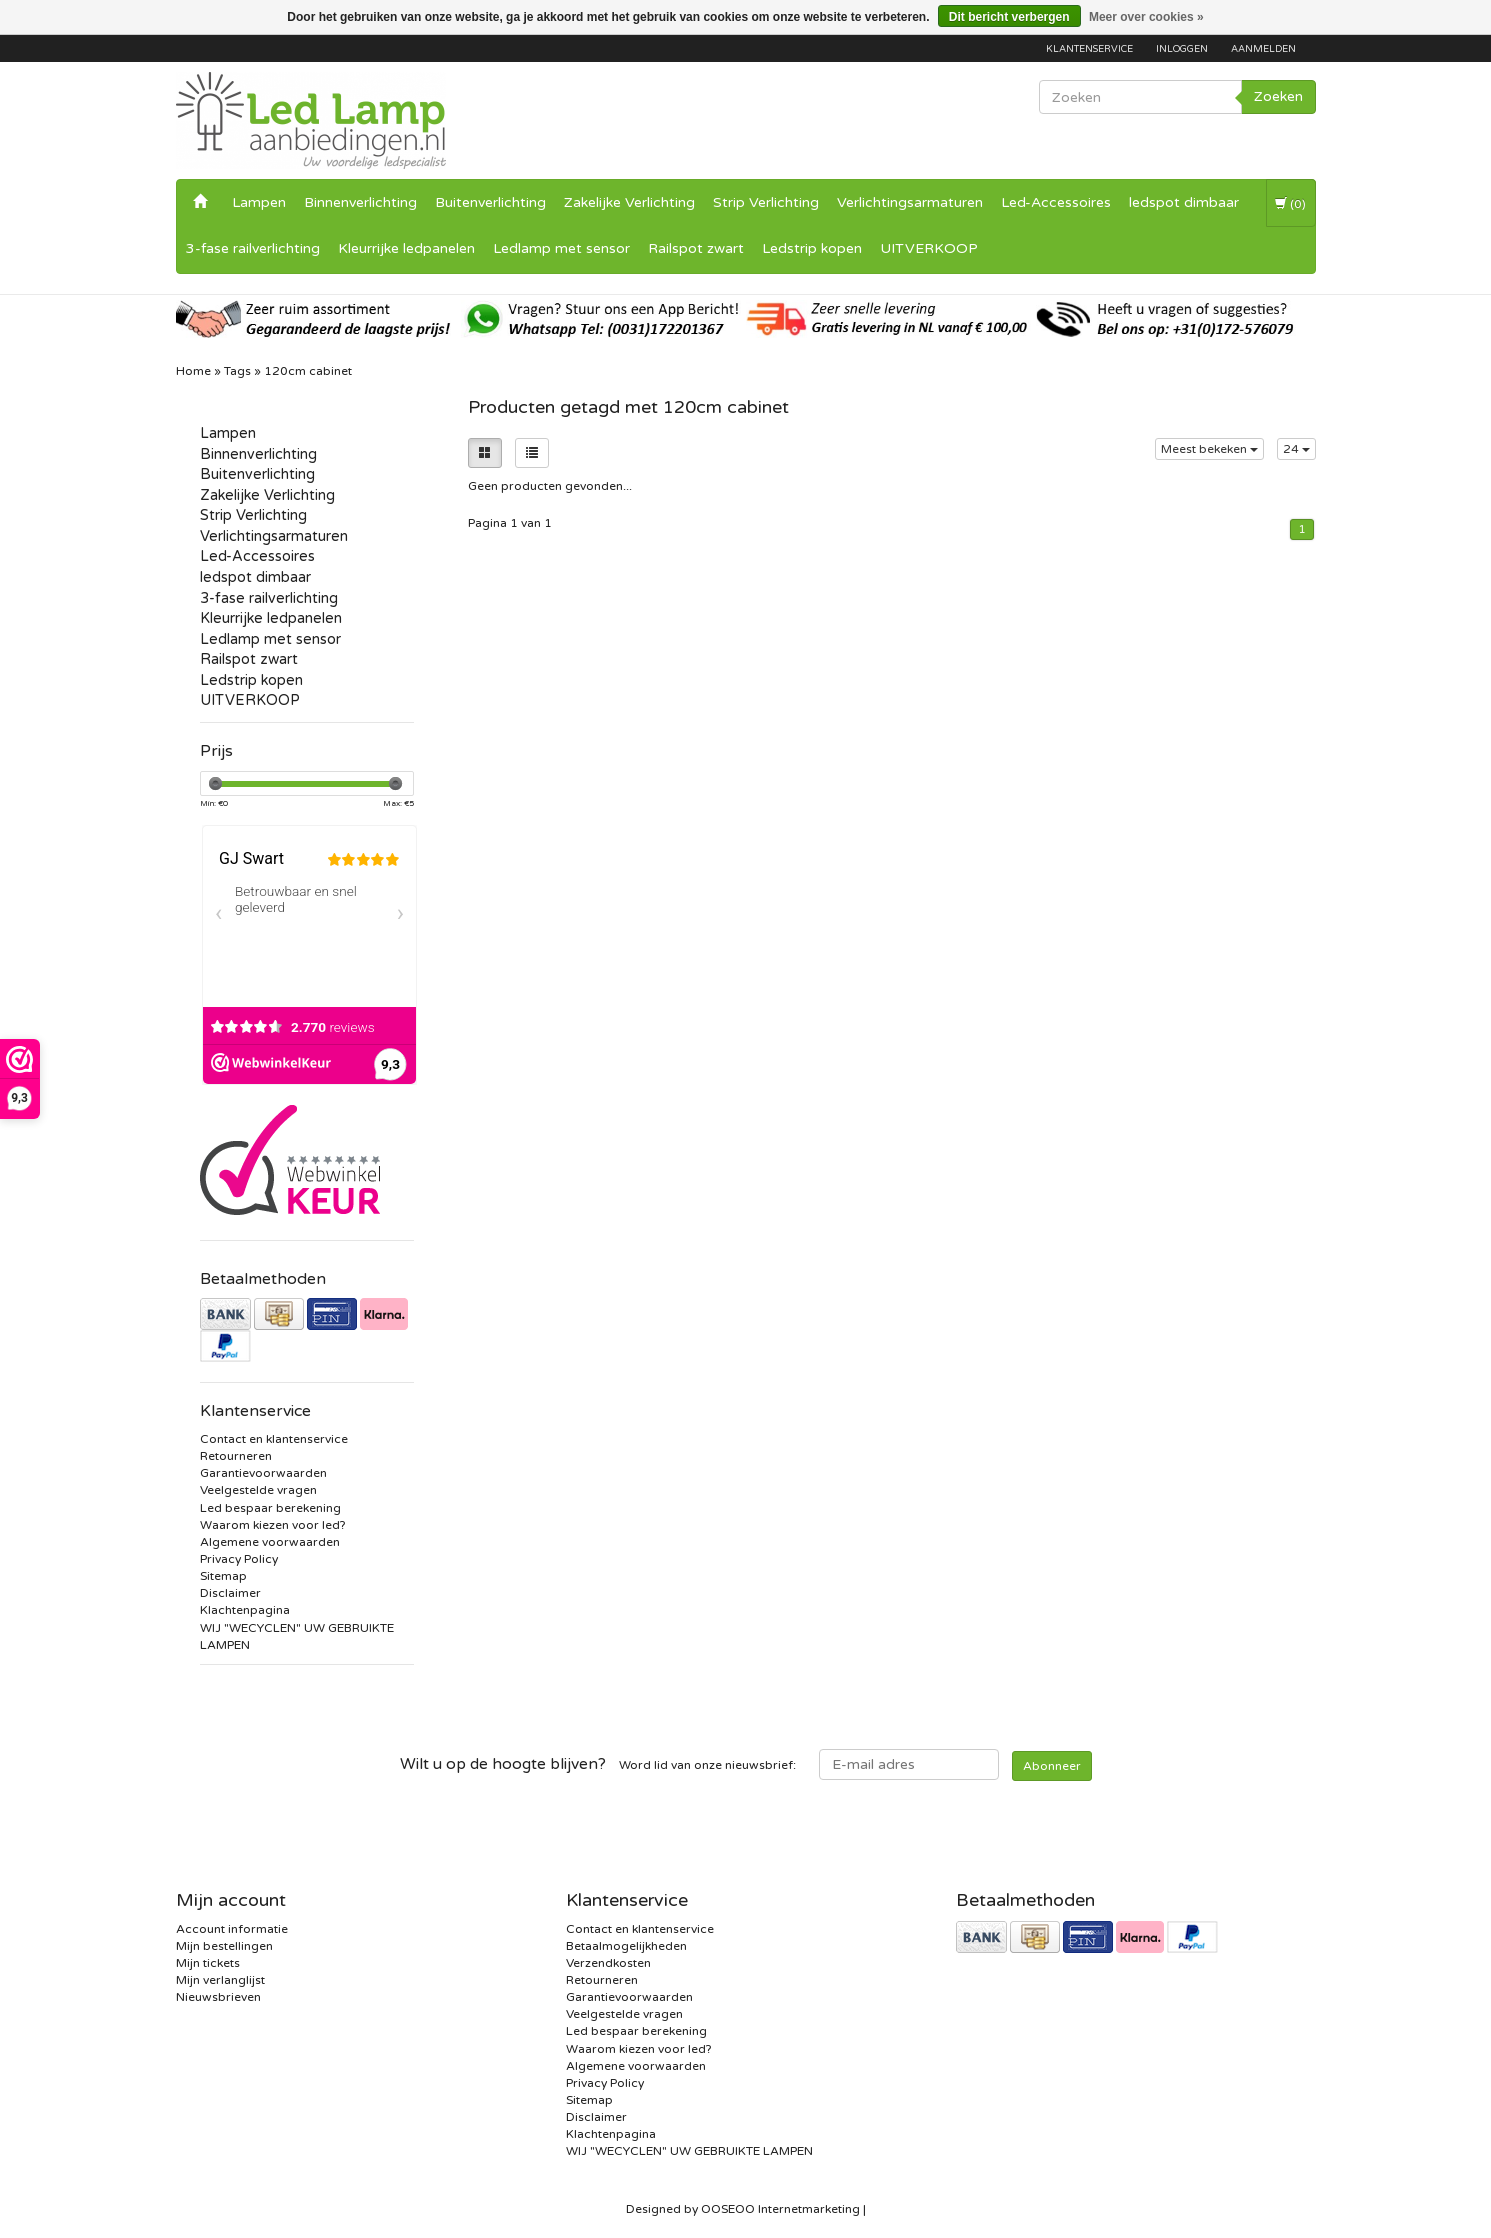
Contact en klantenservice (274, 1439)
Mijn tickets (208, 1963)
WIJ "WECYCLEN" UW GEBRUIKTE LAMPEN (689, 2151)
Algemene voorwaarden (270, 1542)
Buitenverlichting (490, 202)
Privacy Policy (239, 1559)
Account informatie (232, 1929)
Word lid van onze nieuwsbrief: (598, 1764)
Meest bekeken (1209, 449)
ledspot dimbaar (1184, 202)
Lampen (259, 202)
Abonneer (1052, 1766)
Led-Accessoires (1056, 202)
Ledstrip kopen (812, 248)
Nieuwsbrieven (218, 1997)
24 (1296, 449)
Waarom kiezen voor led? (273, 1525)
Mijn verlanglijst (220, 1980)
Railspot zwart (696, 248)
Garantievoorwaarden (263, 1473)
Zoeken (1278, 96)
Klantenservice (1089, 49)
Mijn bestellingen (224, 1946)
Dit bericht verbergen (1009, 17)
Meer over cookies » (1146, 17)
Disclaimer (230, 1593)
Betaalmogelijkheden (626, 1946)
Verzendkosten (608, 1963)
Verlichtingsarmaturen (910, 202)
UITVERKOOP (929, 248)
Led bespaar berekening (270, 1508)
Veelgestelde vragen (258, 1490)
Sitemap (223, 1576)
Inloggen (1182, 49)
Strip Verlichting (766, 202)
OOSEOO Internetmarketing (780, 2209)
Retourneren (236, 1456)
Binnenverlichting (360, 202)
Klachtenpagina (245, 1610)
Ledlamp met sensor (561, 248)
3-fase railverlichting (253, 248)
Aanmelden (1263, 49)
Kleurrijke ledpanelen (406, 248)
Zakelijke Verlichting (629, 202)
